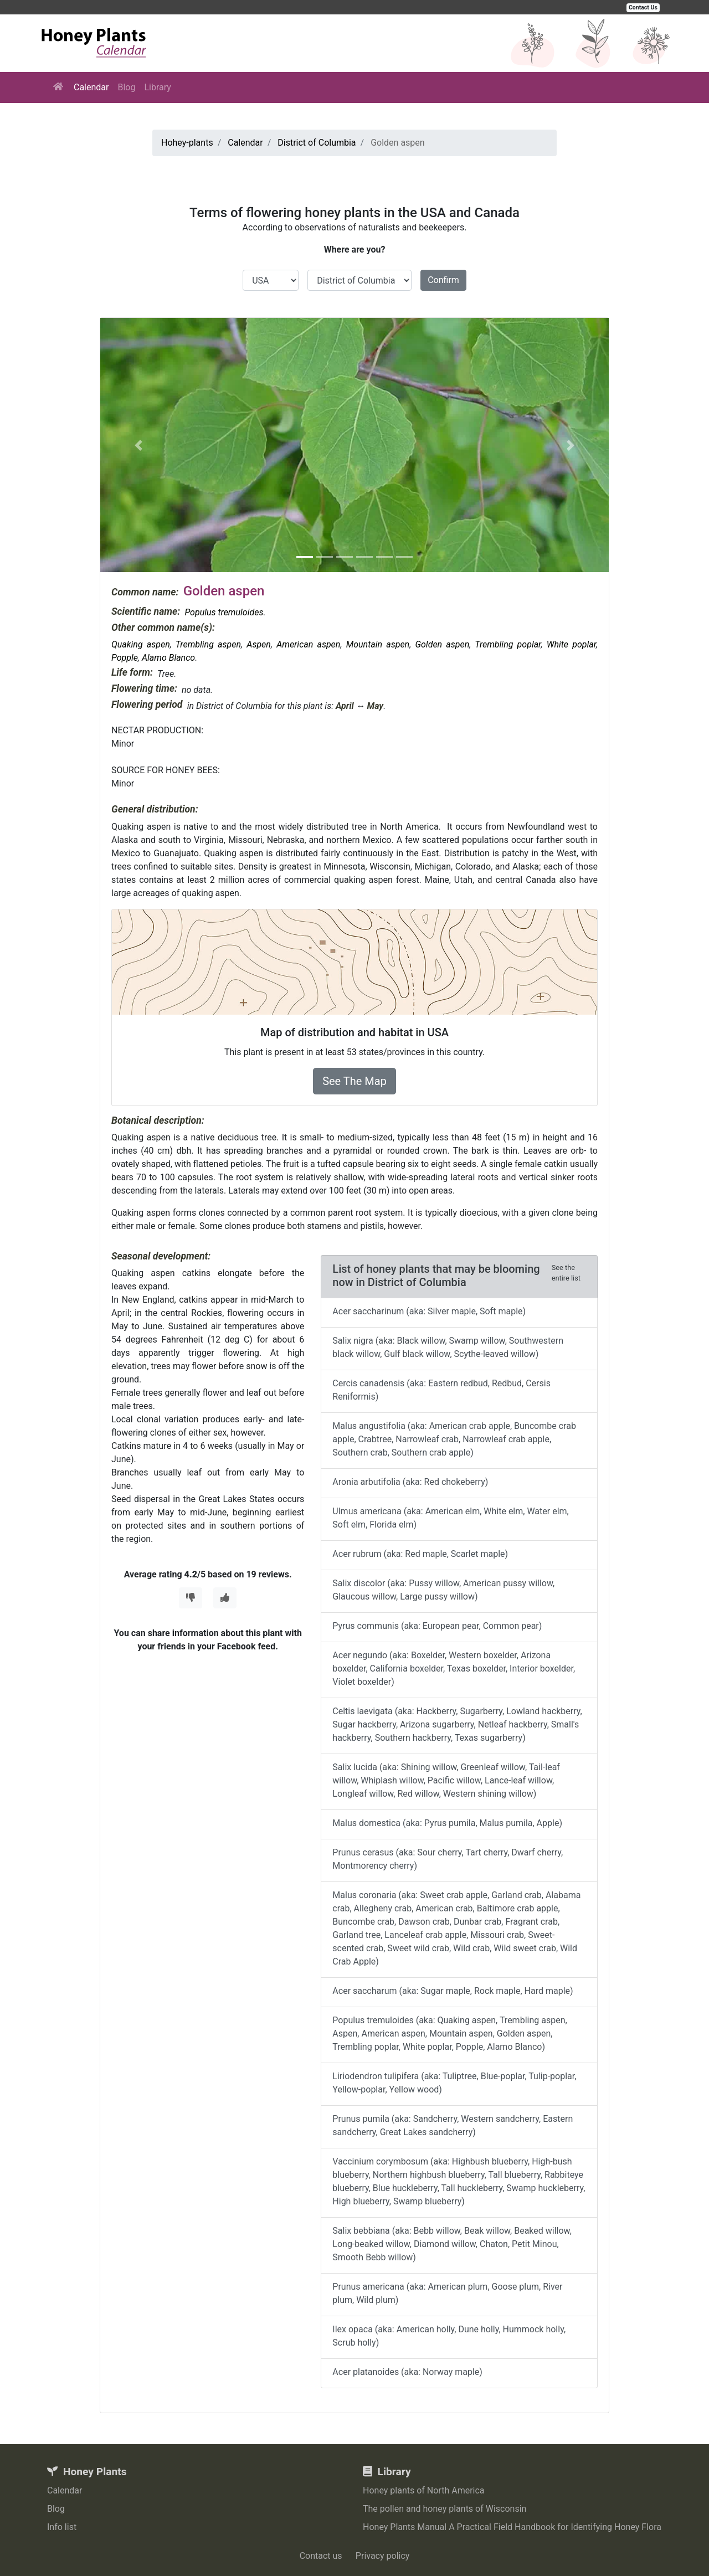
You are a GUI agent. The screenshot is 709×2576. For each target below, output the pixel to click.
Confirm (443, 280)
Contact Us (643, 7)
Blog (126, 87)
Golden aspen (442, 644)
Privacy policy (383, 2556)
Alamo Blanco (168, 657)
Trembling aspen (208, 644)
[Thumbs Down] (190, 1597)
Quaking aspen (140, 644)
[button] (138, 445)
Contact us (321, 2556)
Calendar (91, 87)
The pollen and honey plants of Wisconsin (444, 2508)
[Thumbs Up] (225, 1597)
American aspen (308, 644)
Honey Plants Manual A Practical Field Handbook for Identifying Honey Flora (512, 2527)
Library (157, 87)
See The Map (354, 1081)
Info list (61, 2527)
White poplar (571, 644)
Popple (124, 657)
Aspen (258, 644)
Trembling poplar (508, 644)
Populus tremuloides (223, 612)
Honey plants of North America (424, 2490)
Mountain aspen (378, 644)
